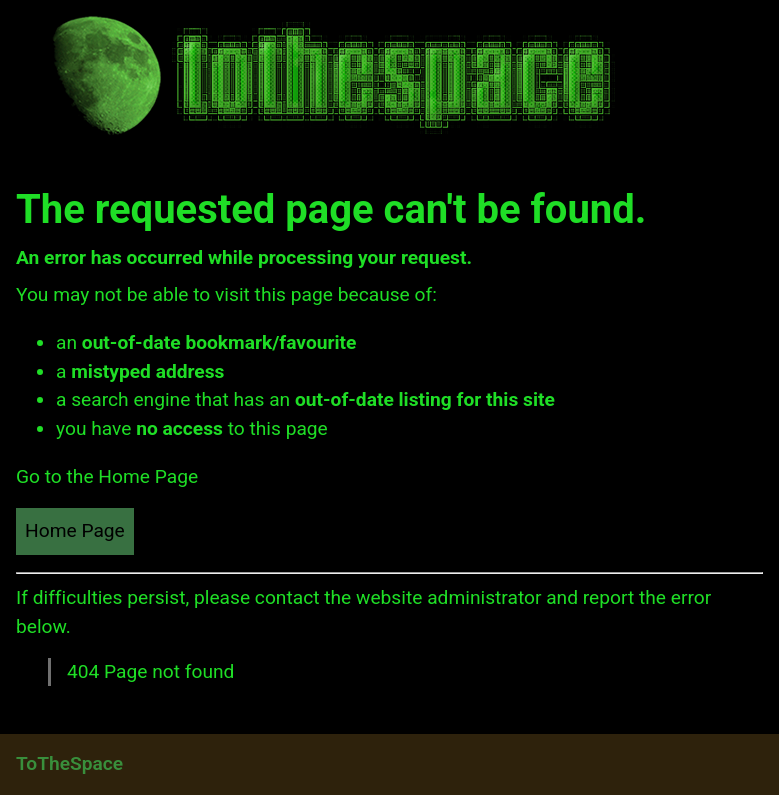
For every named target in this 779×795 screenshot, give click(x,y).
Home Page (75, 530)
